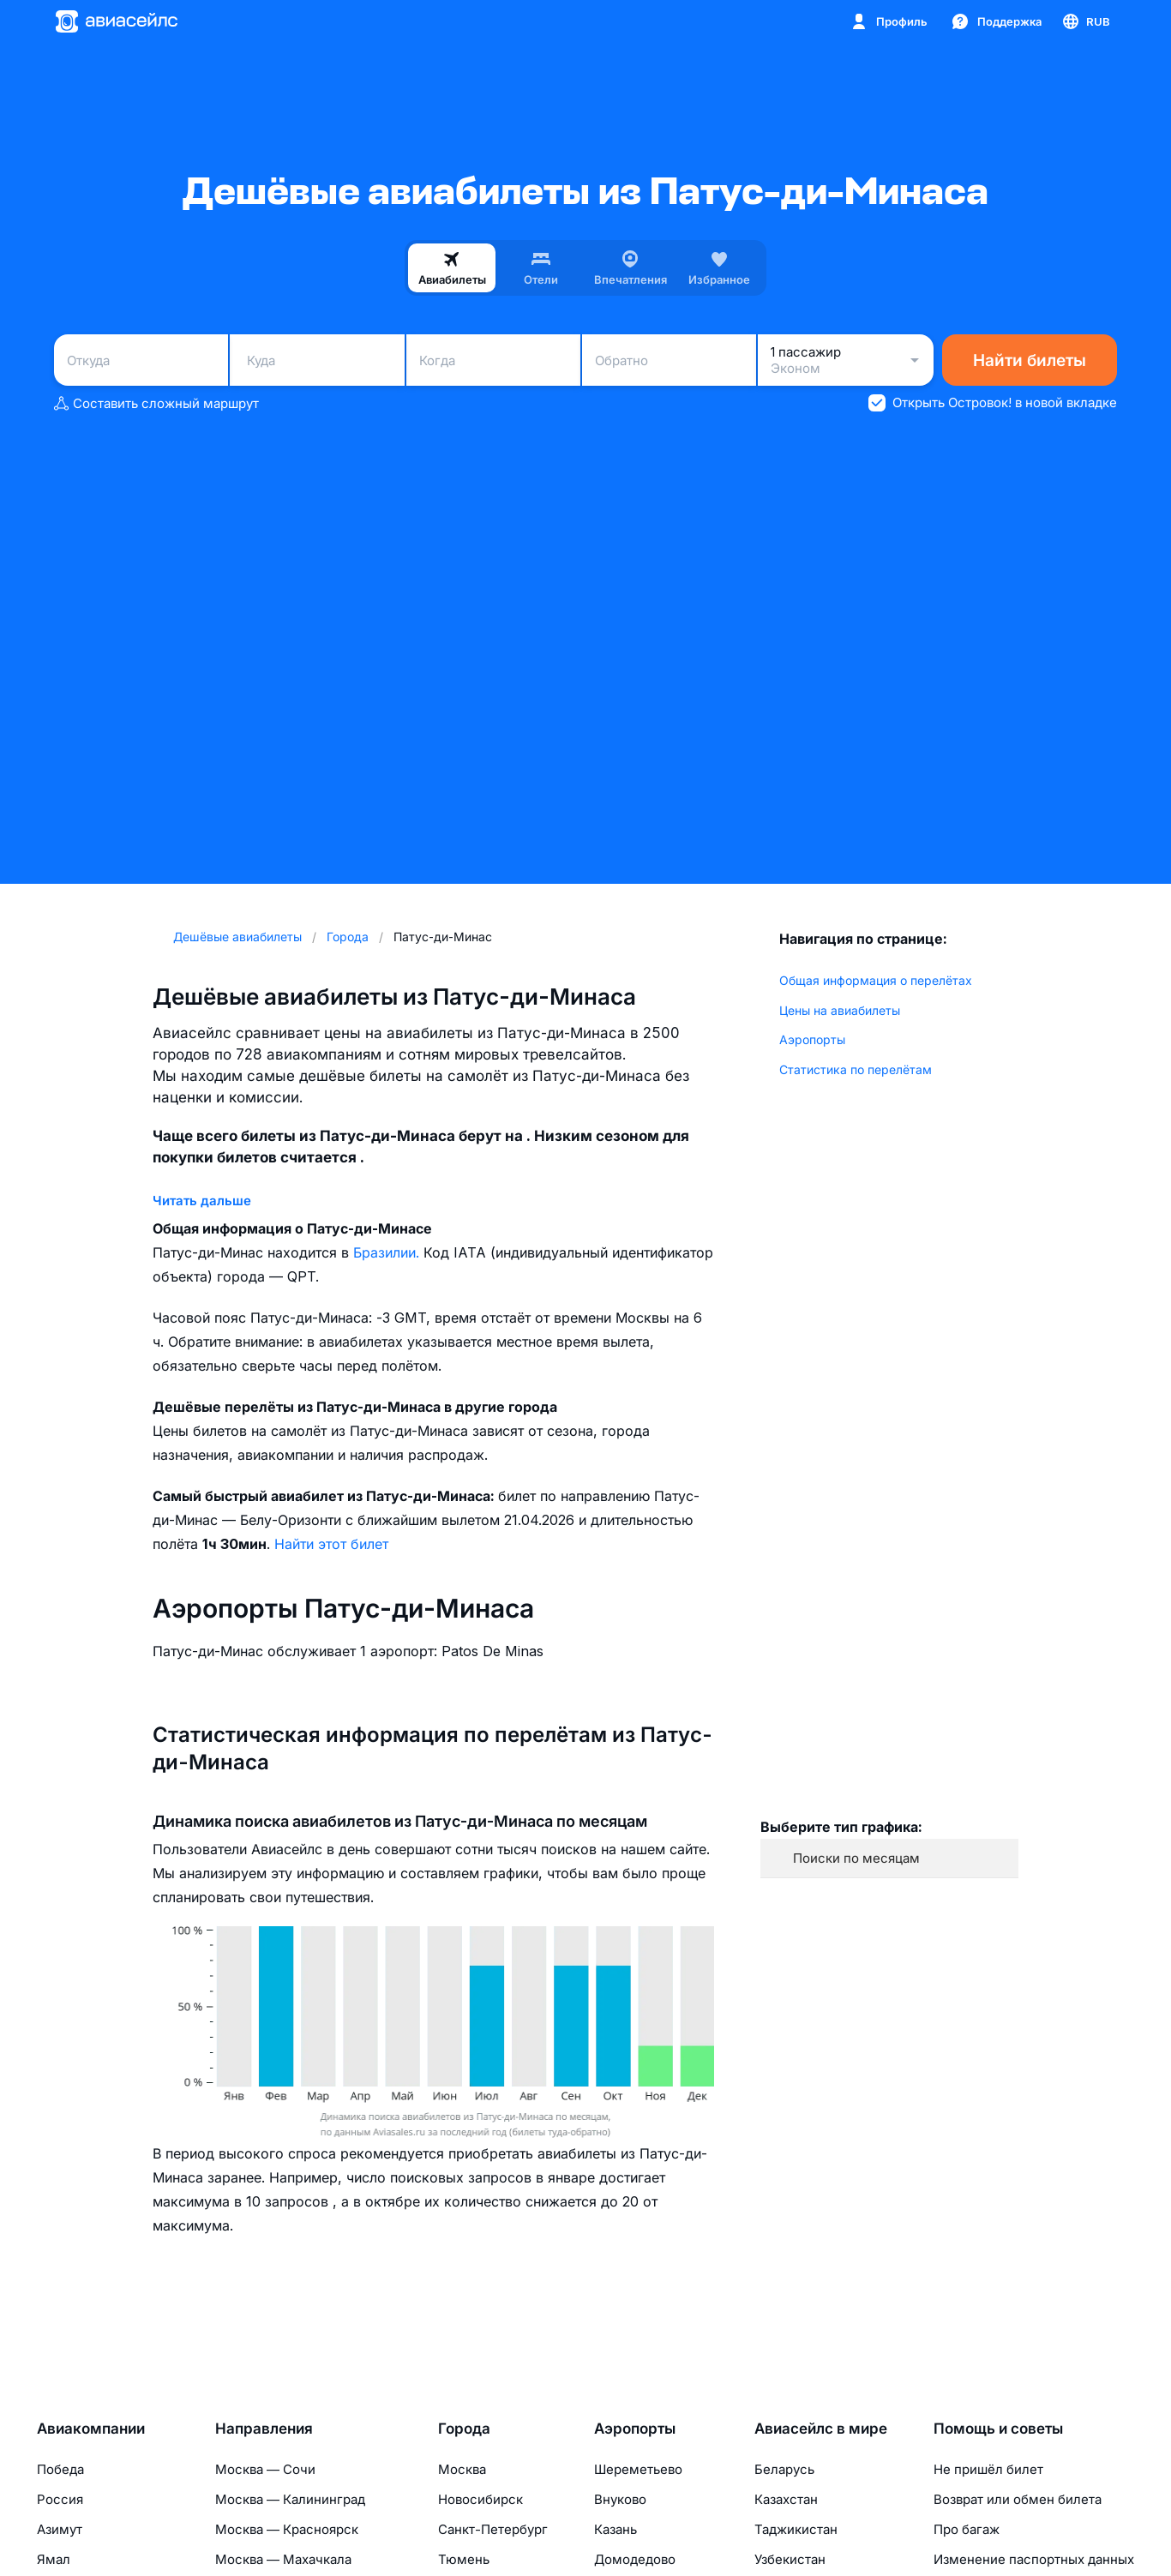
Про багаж (967, 2529)
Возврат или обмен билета (1018, 2499)
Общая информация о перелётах (875, 980)
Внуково (620, 2499)
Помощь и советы (998, 2428)
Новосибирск (480, 2499)
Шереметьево (638, 2469)
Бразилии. (388, 1252)
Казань (615, 2529)
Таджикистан (796, 2529)
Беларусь (784, 2469)
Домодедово (635, 2559)
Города (464, 2428)
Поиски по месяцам (856, 1858)
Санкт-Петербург (493, 2529)
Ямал (53, 2559)
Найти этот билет (331, 1543)
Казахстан (786, 2499)
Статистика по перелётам (855, 1069)
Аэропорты (812, 1039)
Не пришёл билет (988, 2469)
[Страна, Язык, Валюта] (1085, 21)
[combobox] (141, 360)
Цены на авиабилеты (839, 1010)
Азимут (59, 2529)
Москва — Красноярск (286, 2529)
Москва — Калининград (290, 2499)
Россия (60, 2499)
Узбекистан (790, 2559)
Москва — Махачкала (283, 2559)
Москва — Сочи (265, 2469)
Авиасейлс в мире (820, 2428)
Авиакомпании (91, 2428)
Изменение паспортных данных (1034, 2559)
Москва (462, 2469)
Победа (60, 2469)
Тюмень (463, 2559)
